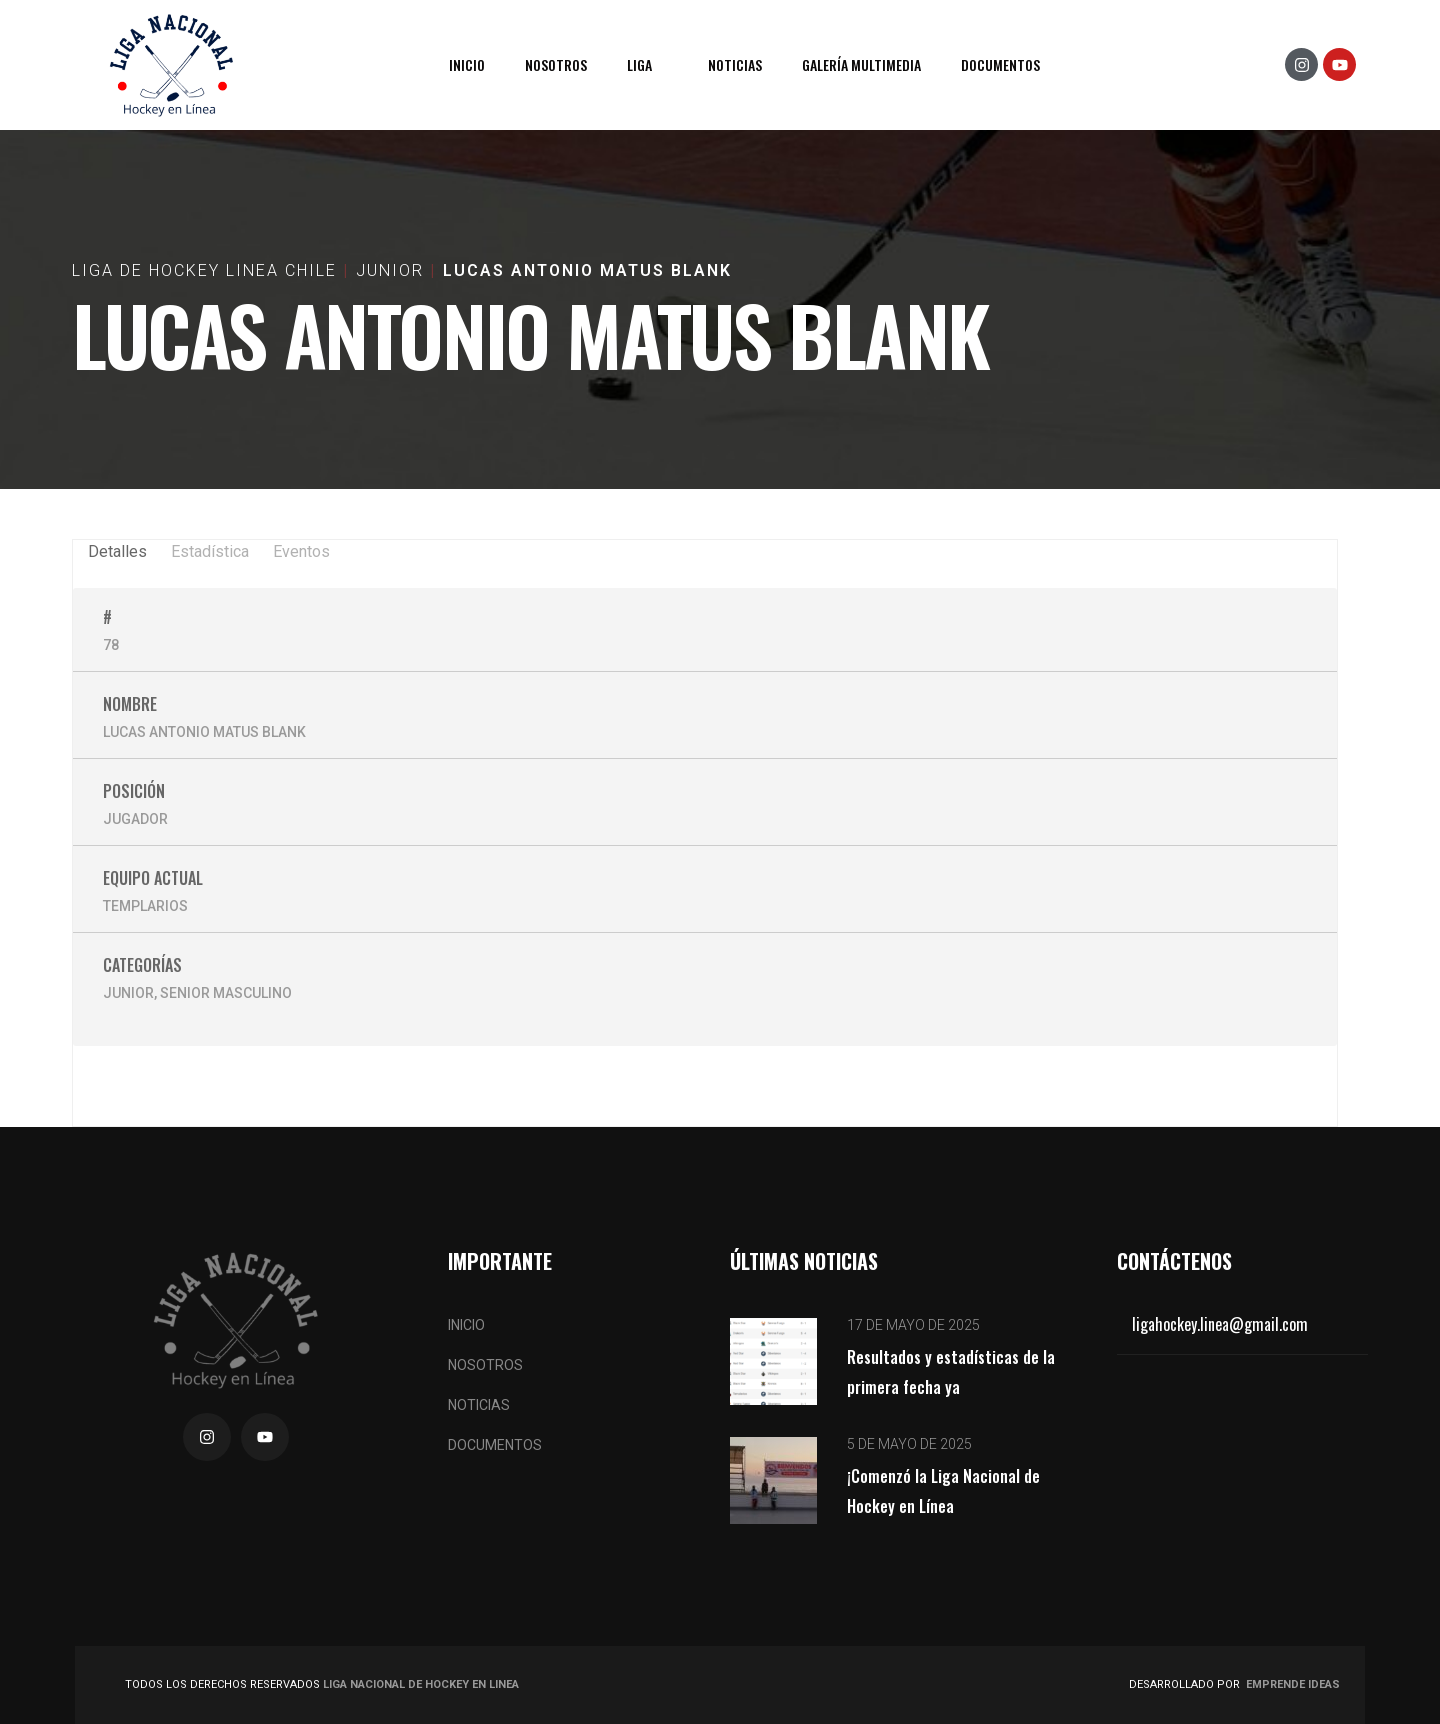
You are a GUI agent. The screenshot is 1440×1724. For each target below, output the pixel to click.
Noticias (735, 64)
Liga (639, 64)
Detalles (117, 551)
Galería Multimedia (861, 64)
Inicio (467, 64)
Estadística (210, 551)
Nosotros (556, 64)
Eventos (301, 551)
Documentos (1000, 64)
